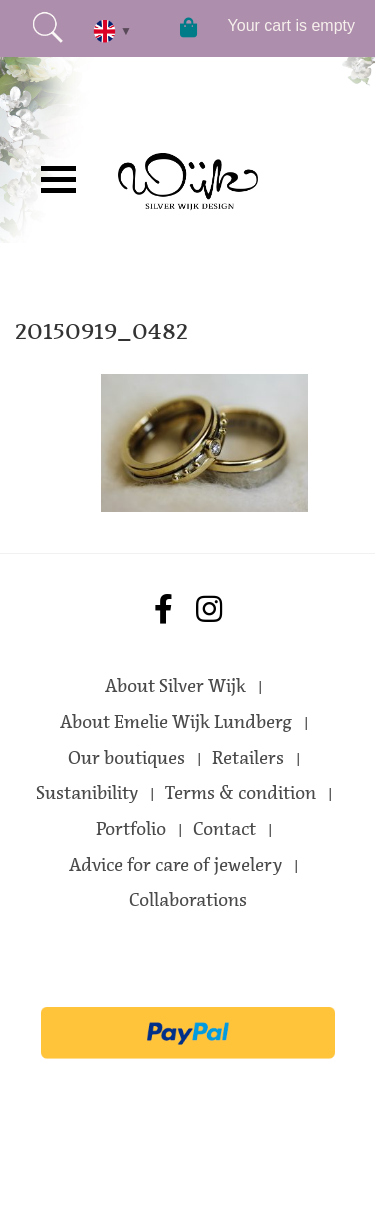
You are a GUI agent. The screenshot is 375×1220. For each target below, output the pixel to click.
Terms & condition (240, 793)
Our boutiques (126, 758)
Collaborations (188, 900)
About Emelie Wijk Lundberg (176, 722)
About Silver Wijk (175, 686)
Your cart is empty (291, 25)
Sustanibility (87, 793)
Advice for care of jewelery (175, 865)
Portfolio (131, 829)
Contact (224, 829)
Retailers (248, 758)
